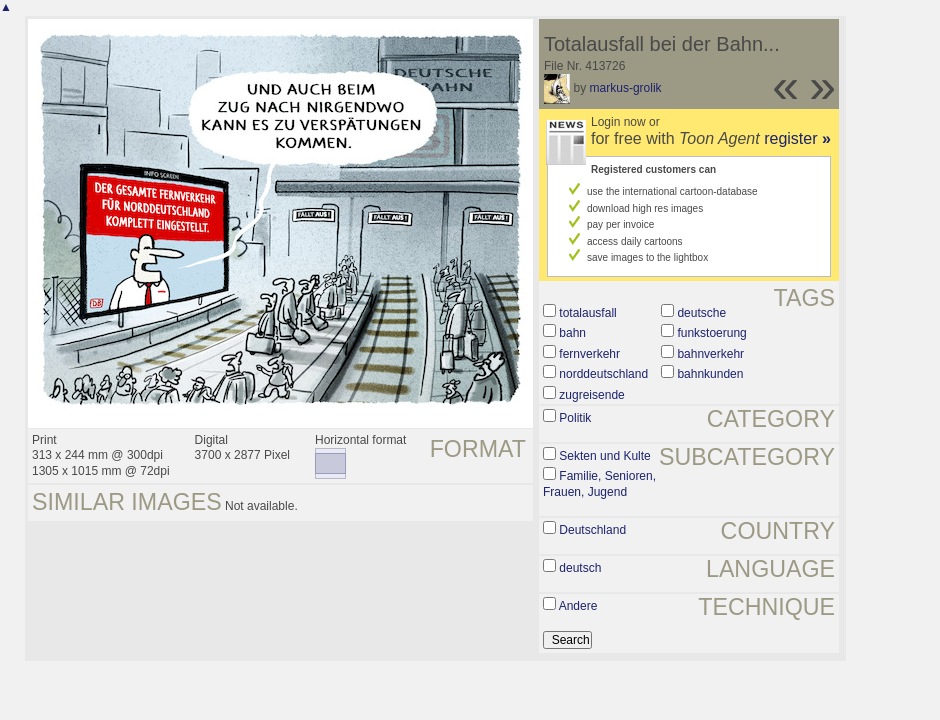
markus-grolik (626, 88)
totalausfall (587, 313)
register (797, 138)
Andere (578, 606)
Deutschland (592, 530)
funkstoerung (711, 333)
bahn (572, 333)
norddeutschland (603, 374)
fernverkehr (589, 354)
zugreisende (591, 395)
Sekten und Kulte (604, 456)
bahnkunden (710, 374)
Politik (575, 418)
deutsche (701, 313)
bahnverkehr (710, 354)
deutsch (580, 568)
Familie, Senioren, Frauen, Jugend (599, 484)
